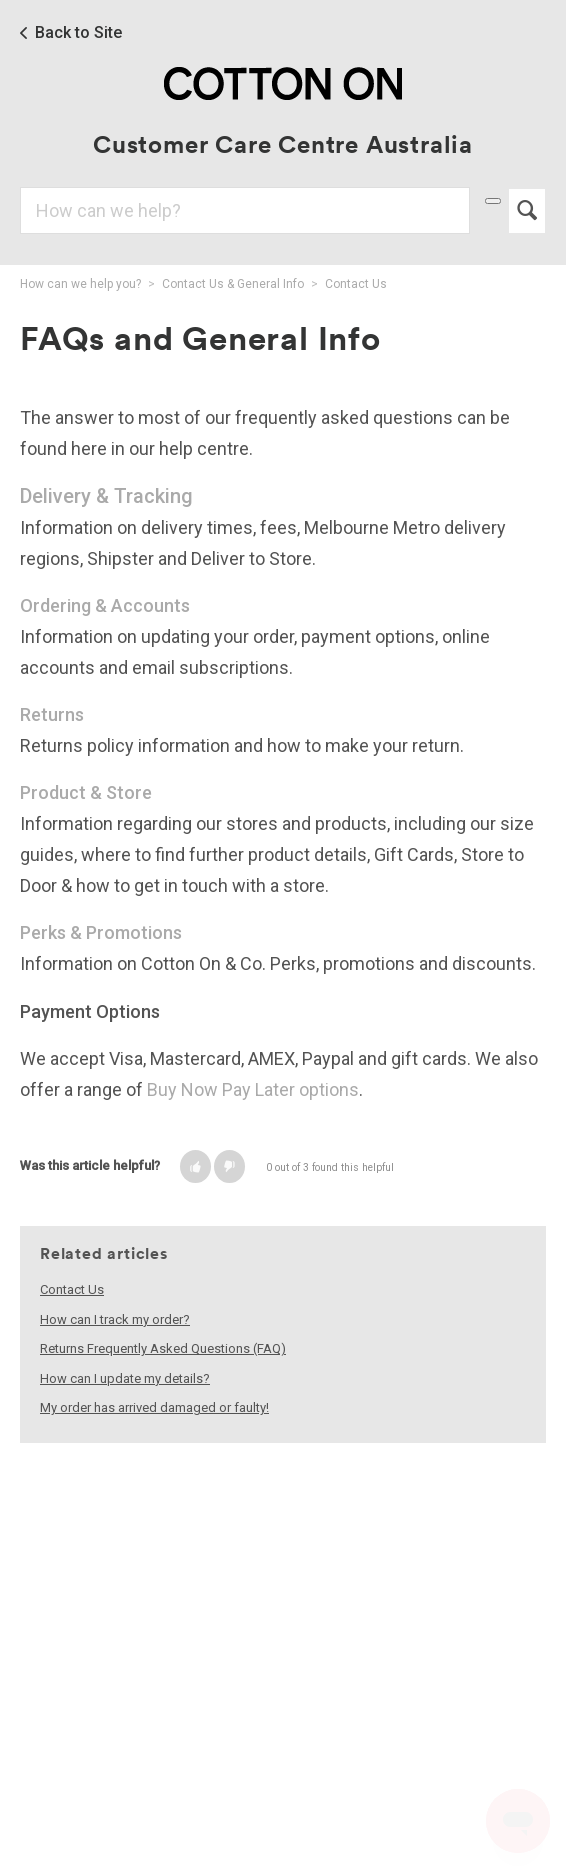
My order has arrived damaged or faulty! (154, 1407)
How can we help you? (80, 284)
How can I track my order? (115, 1319)
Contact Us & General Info (233, 284)
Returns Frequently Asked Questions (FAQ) (163, 1348)
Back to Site (78, 33)
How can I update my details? (125, 1378)
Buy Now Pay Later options (253, 1089)
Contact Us (356, 284)
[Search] (245, 210)
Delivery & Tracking (106, 496)
